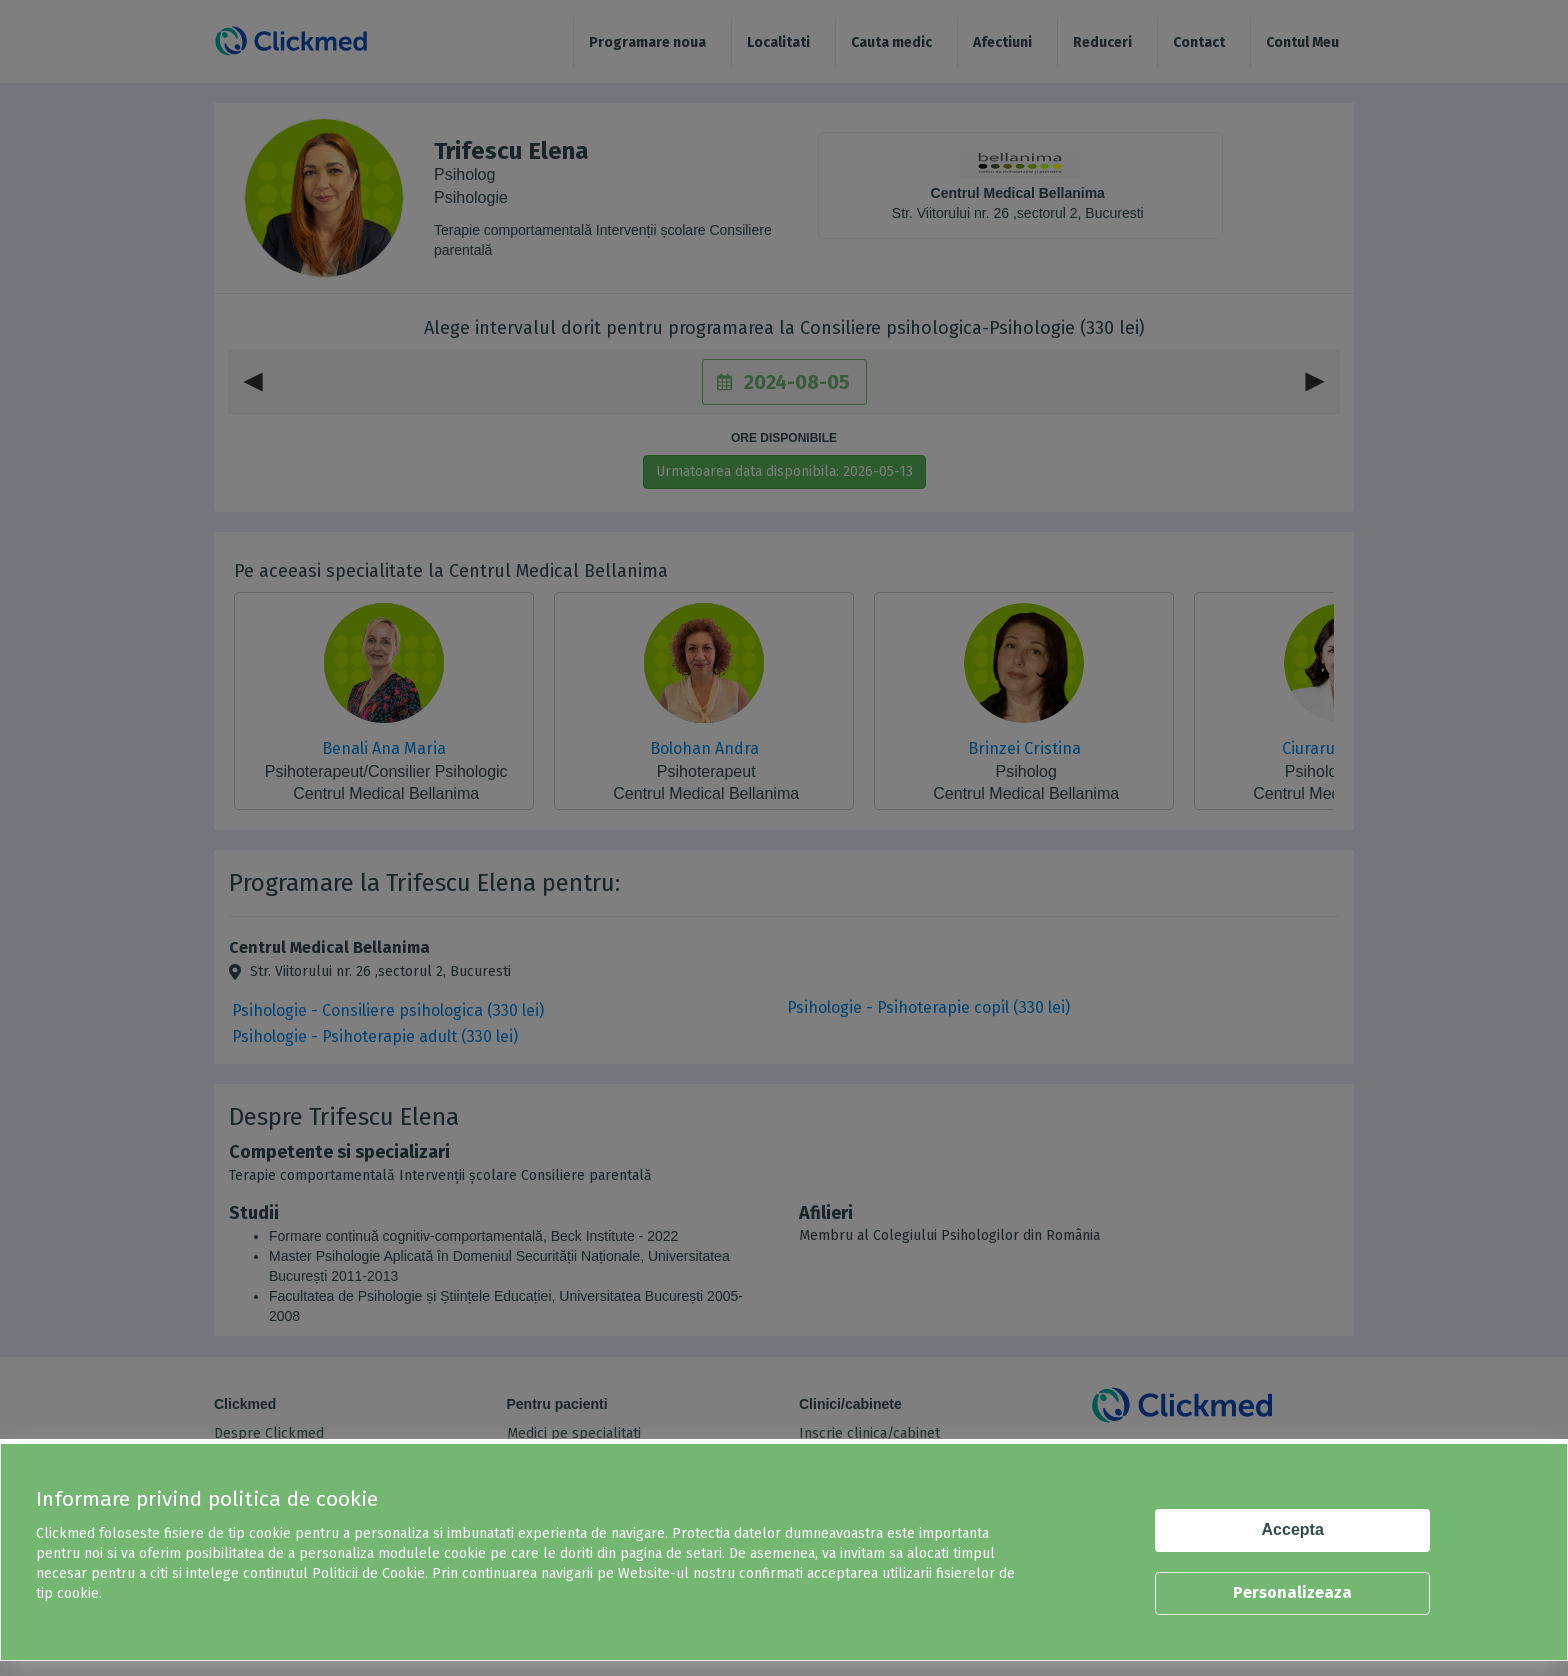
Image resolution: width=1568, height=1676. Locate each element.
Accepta (1293, 1529)
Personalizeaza (1292, 1592)
